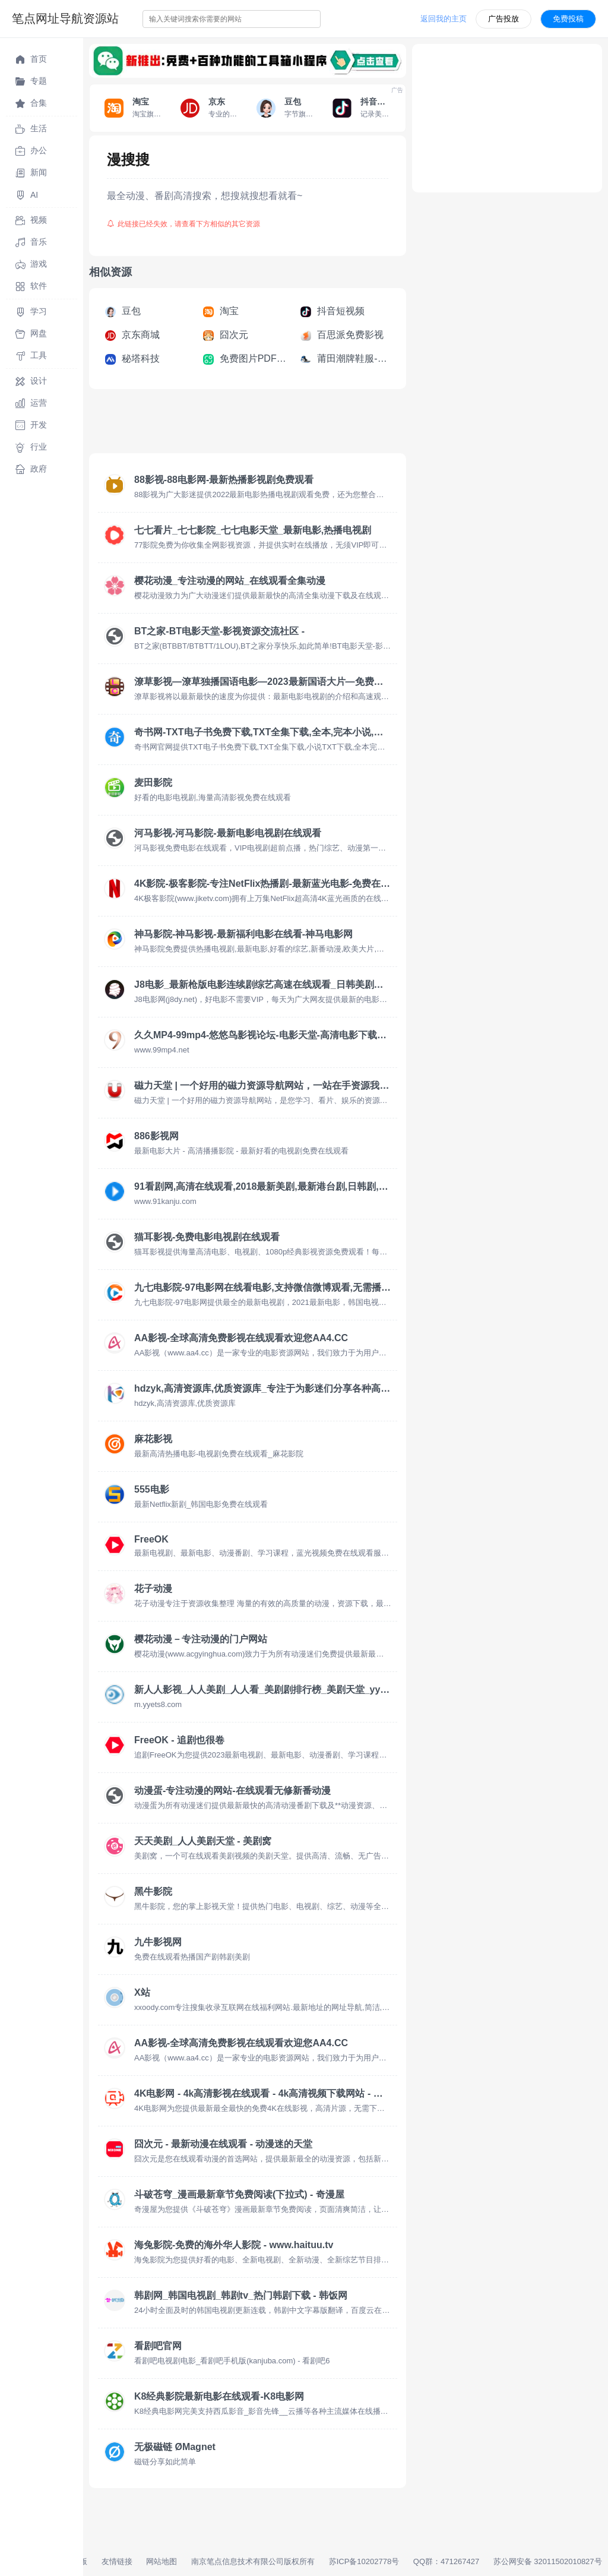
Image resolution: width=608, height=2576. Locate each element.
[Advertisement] (305, 424)
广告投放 (503, 18)
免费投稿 (568, 18)
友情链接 (117, 2561)
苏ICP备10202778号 (364, 2561)
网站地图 (161, 2561)
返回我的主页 (443, 18)
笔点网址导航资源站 (65, 18)
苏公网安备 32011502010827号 (547, 2561)
